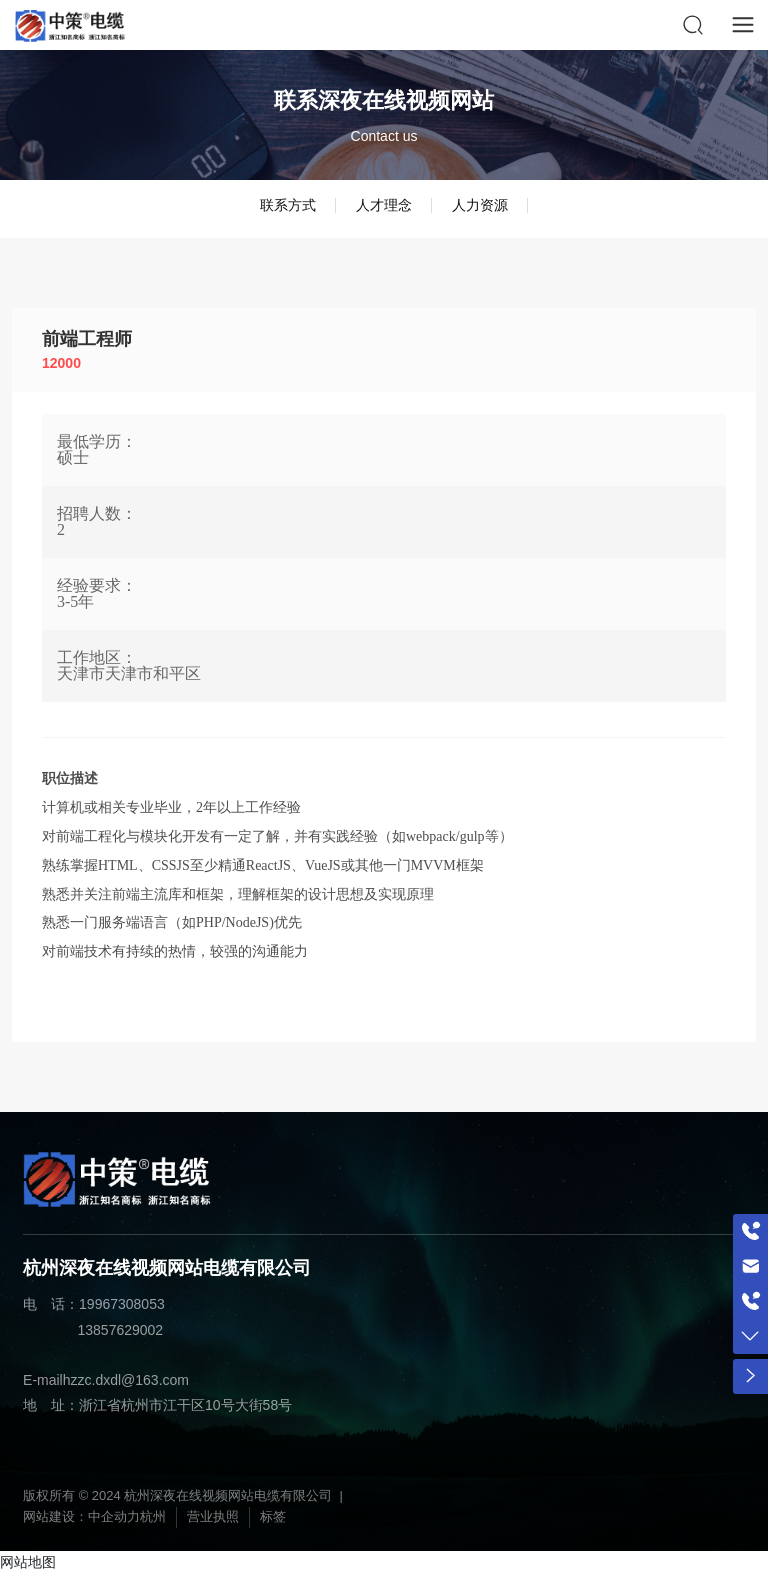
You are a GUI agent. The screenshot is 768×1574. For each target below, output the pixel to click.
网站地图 (28, 1562)
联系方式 (288, 205)
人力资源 (480, 205)
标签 (273, 1516)
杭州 (153, 1516)
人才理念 (384, 205)
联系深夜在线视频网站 (384, 100)
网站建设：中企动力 (81, 1516)
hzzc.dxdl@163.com (126, 1380)
